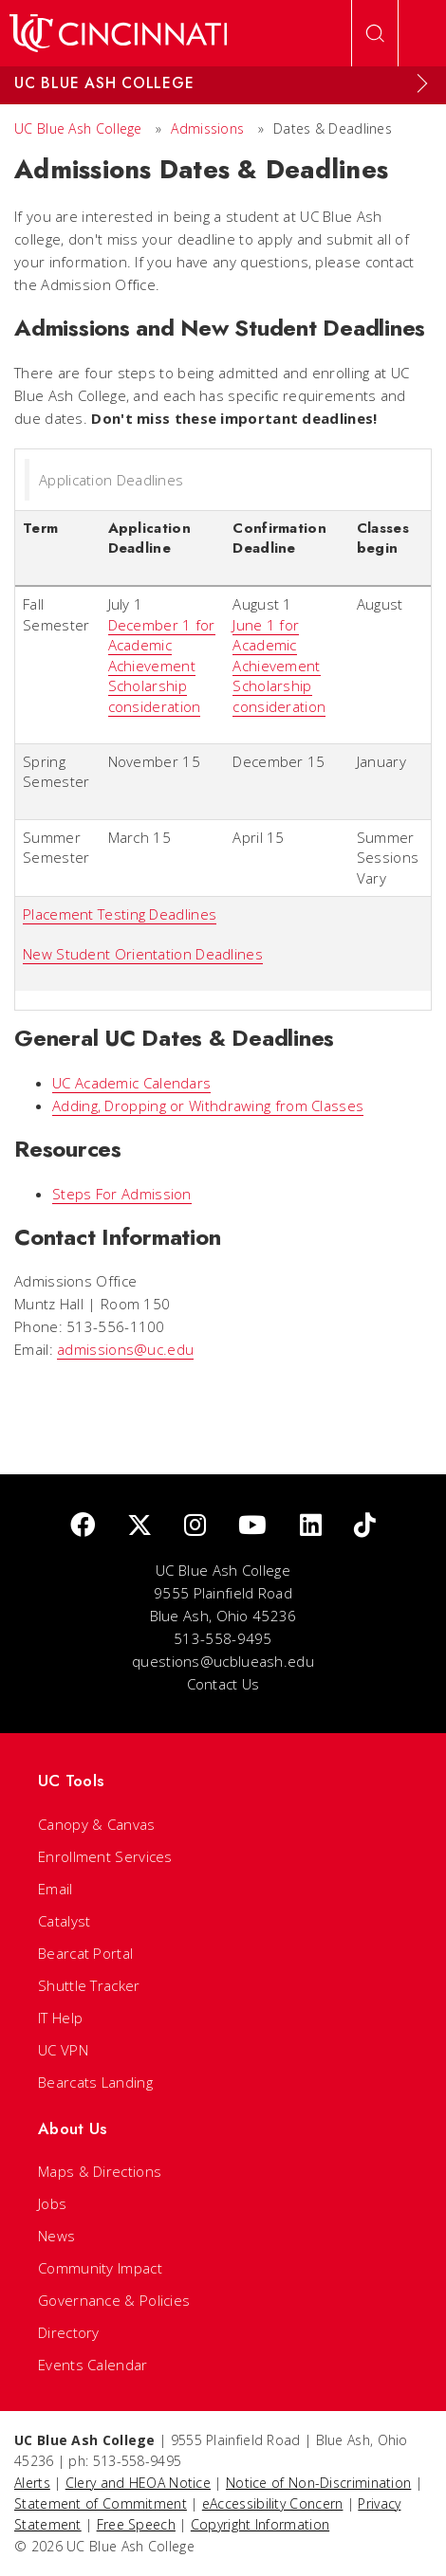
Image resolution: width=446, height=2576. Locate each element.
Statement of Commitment (100, 2503)
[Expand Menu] (422, 83)
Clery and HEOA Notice (138, 2483)
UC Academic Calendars (131, 1082)
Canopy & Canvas (97, 1824)
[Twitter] (139, 1526)
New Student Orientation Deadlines (143, 953)
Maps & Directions (99, 2171)
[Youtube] (252, 1526)
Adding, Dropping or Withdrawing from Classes (207, 1105)
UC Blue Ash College (78, 128)
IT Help (60, 2017)
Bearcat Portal (85, 1953)
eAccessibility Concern (273, 2503)
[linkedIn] (311, 1526)
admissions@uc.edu (125, 1349)
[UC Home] (118, 33)
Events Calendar (93, 2364)
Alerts (32, 2483)
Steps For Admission (122, 1193)
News (56, 2235)
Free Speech (136, 2524)
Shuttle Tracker (89, 1985)
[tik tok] (365, 1526)
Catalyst (64, 1920)
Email (55, 1888)
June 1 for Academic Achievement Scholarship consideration (278, 665)
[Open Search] (375, 33)
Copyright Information (260, 2524)
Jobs (52, 2203)
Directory (69, 2332)
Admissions (207, 128)
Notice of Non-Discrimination (318, 2483)
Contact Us (223, 1683)
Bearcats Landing (95, 2082)
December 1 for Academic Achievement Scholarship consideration (161, 665)
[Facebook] (82, 1526)
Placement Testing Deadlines (119, 913)
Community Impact (100, 2267)
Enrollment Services (105, 1856)
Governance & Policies (114, 2300)
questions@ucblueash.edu (223, 1661)
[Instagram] (195, 1526)
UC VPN (63, 2049)
